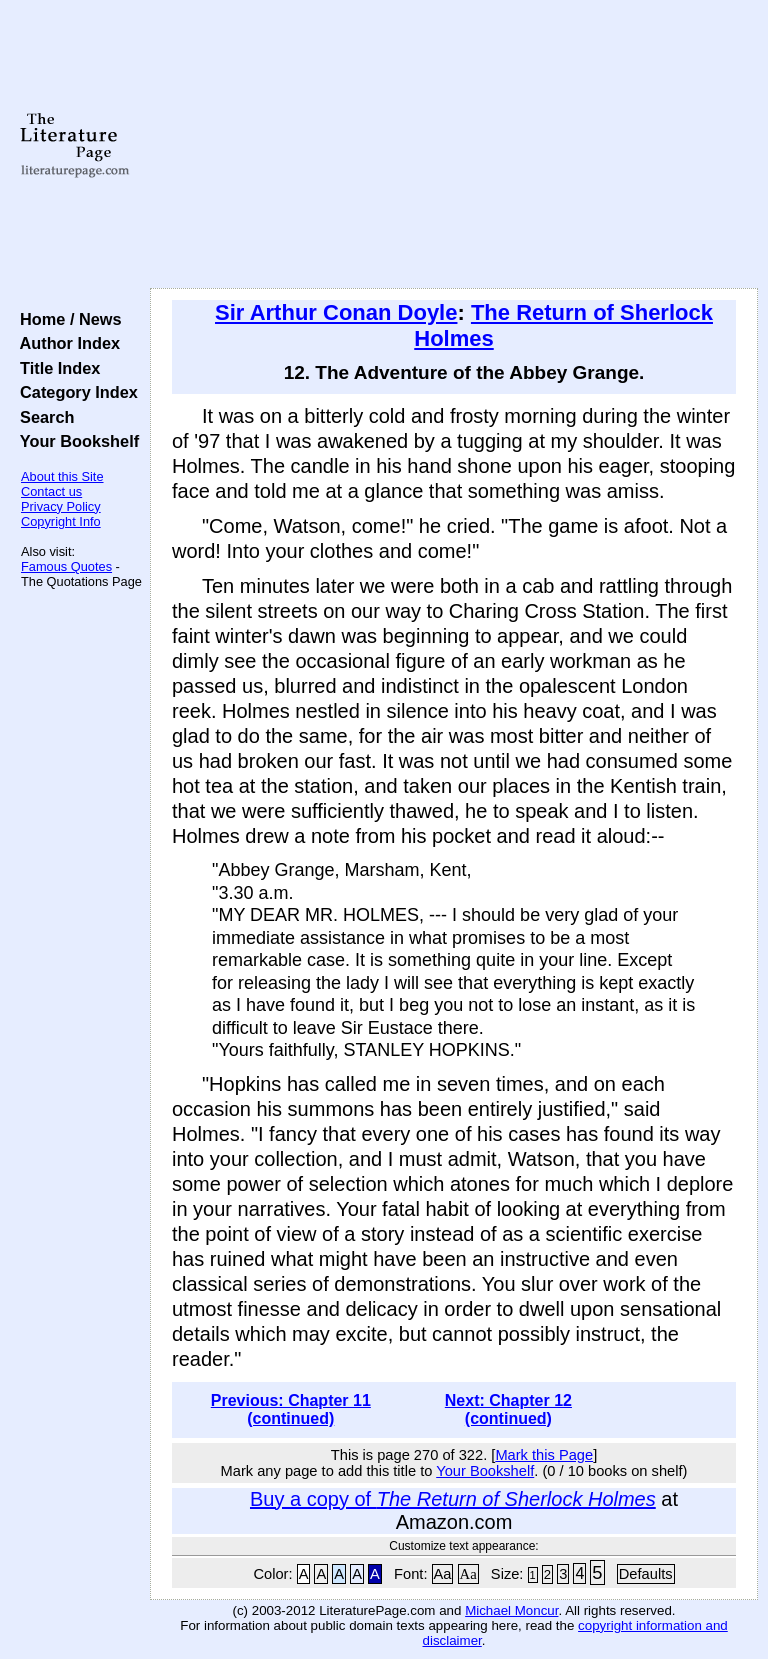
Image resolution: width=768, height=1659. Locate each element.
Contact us (51, 491)
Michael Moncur (511, 1610)
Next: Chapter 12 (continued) (508, 1409)
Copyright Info (61, 521)
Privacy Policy (61, 506)
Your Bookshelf (75, 441)
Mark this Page (544, 1455)
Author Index (65, 343)
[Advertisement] (454, 145)
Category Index (74, 392)
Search (42, 417)
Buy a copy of (453, 1499)
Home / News (66, 319)
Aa (443, 1574)
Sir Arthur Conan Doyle (336, 312)
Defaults (646, 1574)
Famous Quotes (66, 566)
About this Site (62, 476)
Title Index (55, 368)
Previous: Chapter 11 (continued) (291, 1409)
